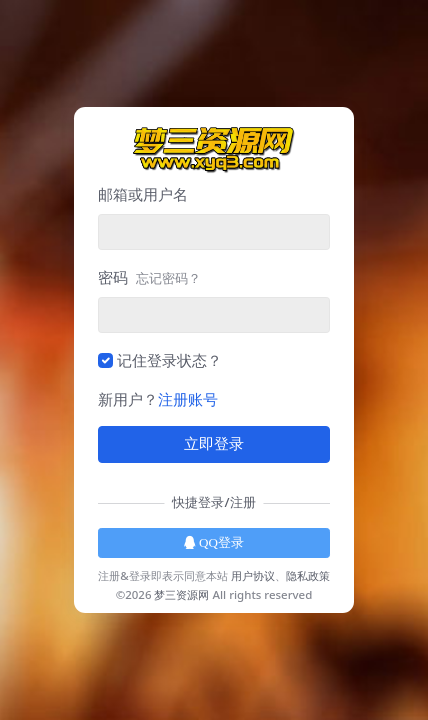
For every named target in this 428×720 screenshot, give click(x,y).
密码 (149, 277)
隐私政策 (308, 575)
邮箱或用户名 (143, 194)
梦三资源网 (181, 594)
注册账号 (188, 399)
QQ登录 (214, 542)
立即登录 (214, 444)
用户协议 (253, 575)
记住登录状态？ (169, 360)
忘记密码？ (168, 278)
